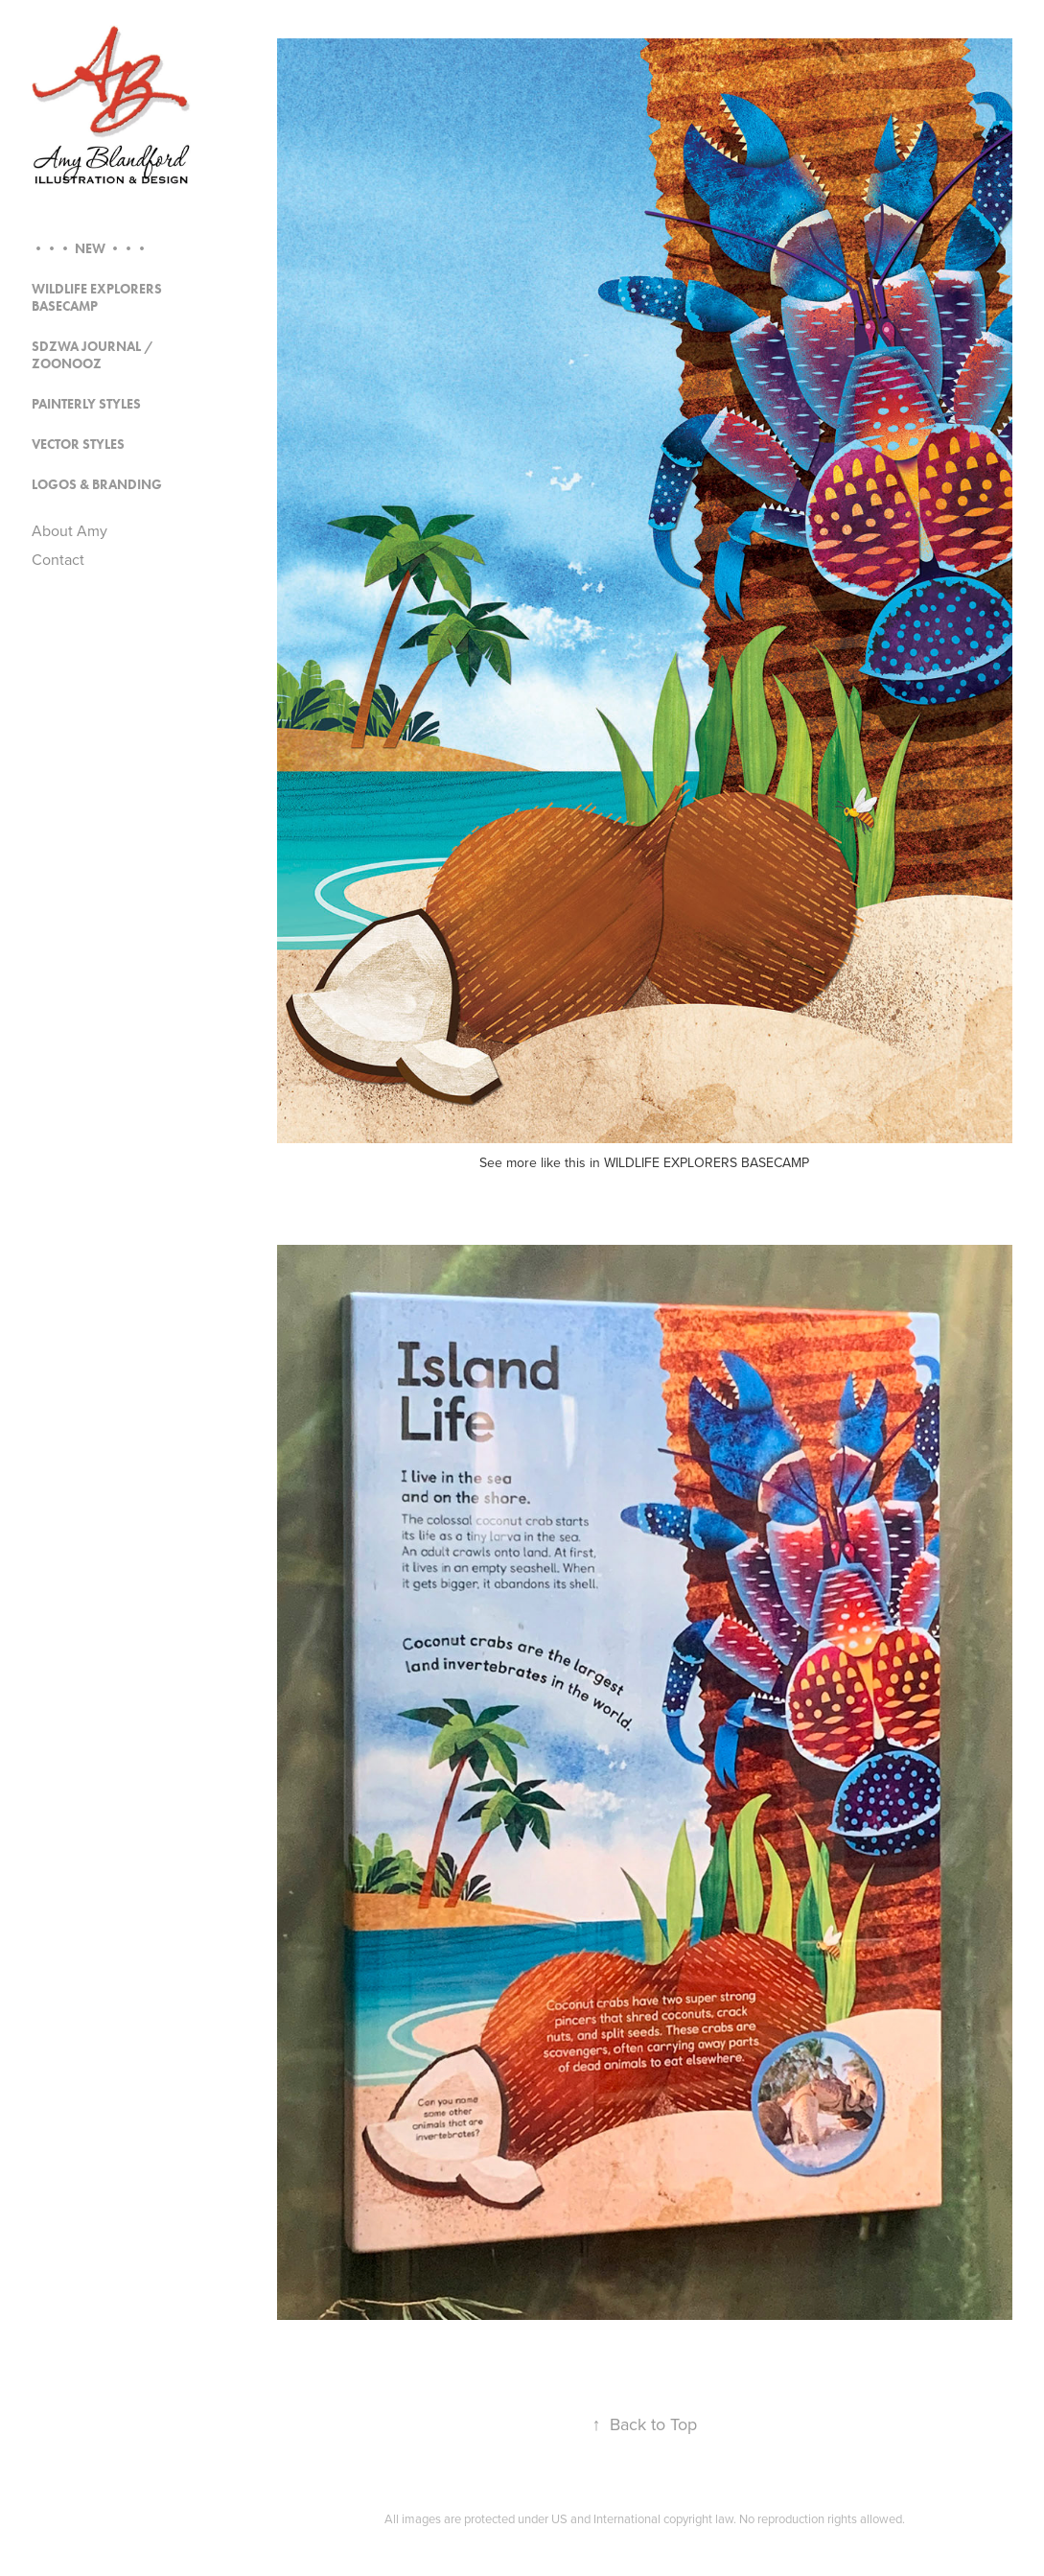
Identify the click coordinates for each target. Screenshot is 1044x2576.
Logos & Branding (97, 485)
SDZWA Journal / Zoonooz (92, 355)
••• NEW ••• (90, 249)
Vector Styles (78, 444)
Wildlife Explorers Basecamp (97, 298)
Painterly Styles (86, 404)
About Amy (69, 530)
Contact (58, 559)
